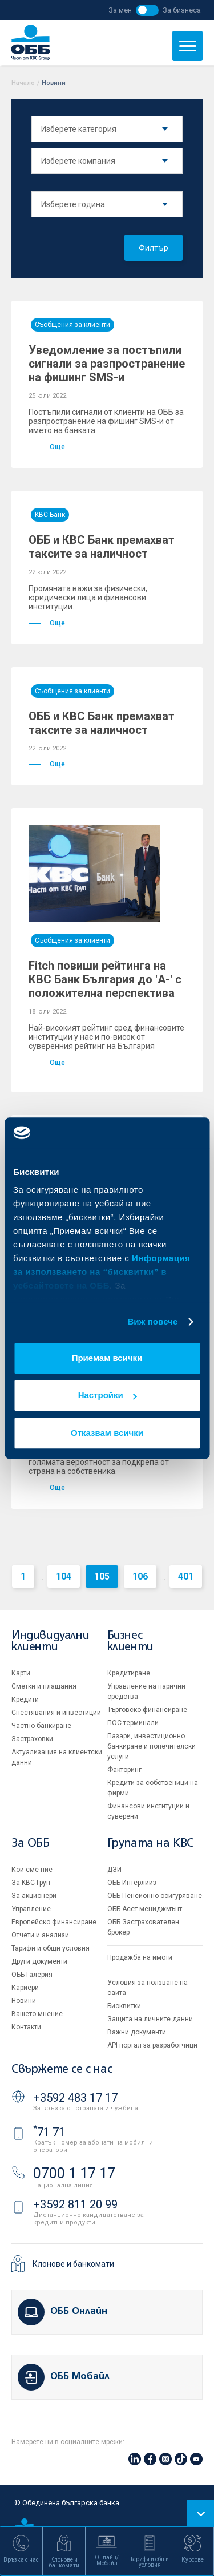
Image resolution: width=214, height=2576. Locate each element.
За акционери (33, 1896)
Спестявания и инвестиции (56, 1713)
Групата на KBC (150, 1843)
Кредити (25, 1699)
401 (185, 1576)
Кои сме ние (32, 1870)
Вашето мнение (37, 2014)
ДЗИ (114, 1870)
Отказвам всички (107, 1433)
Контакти (26, 2027)
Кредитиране (128, 1673)
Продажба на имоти (139, 1957)
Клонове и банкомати (73, 2263)
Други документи (39, 1961)
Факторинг (124, 1770)
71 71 (49, 2132)
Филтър (153, 247)
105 (102, 1576)
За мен (120, 10)
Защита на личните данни (150, 2019)
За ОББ (30, 1843)
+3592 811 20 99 (75, 2204)
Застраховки (32, 1739)
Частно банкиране (41, 1726)
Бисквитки (124, 2006)
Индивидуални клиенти (50, 1641)
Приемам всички (107, 1358)
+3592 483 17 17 (75, 2098)
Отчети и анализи (40, 1935)
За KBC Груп (30, 1883)
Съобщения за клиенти (72, 325)
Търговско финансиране (147, 1710)
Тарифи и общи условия (50, 1948)
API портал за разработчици (152, 2045)
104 (63, 1576)
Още (47, 447)
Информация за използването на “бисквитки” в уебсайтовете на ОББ (101, 1271)
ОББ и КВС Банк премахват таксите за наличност (102, 546)
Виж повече (152, 1321)
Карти (20, 1673)
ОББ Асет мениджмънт (144, 1909)
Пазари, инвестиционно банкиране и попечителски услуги (151, 1746)
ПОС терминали (133, 1723)
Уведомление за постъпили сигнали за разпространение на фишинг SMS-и (107, 363)
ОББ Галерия (32, 1975)
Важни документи (136, 2032)
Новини (23, 2001)
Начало (23, 83)
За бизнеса (182, 10)
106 (140, 1576)
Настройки (107, 1395)
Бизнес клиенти (130, 1641)
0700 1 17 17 (74, 2173)
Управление (31, 1909)
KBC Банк (50, 515)
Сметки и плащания (43, 1686)
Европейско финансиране (53, 1922)
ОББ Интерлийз (131, 1883)
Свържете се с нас (61, 2069)
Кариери (25, 1988)
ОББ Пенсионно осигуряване (154, 1896)
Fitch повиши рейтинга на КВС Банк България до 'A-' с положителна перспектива (105, 979)
